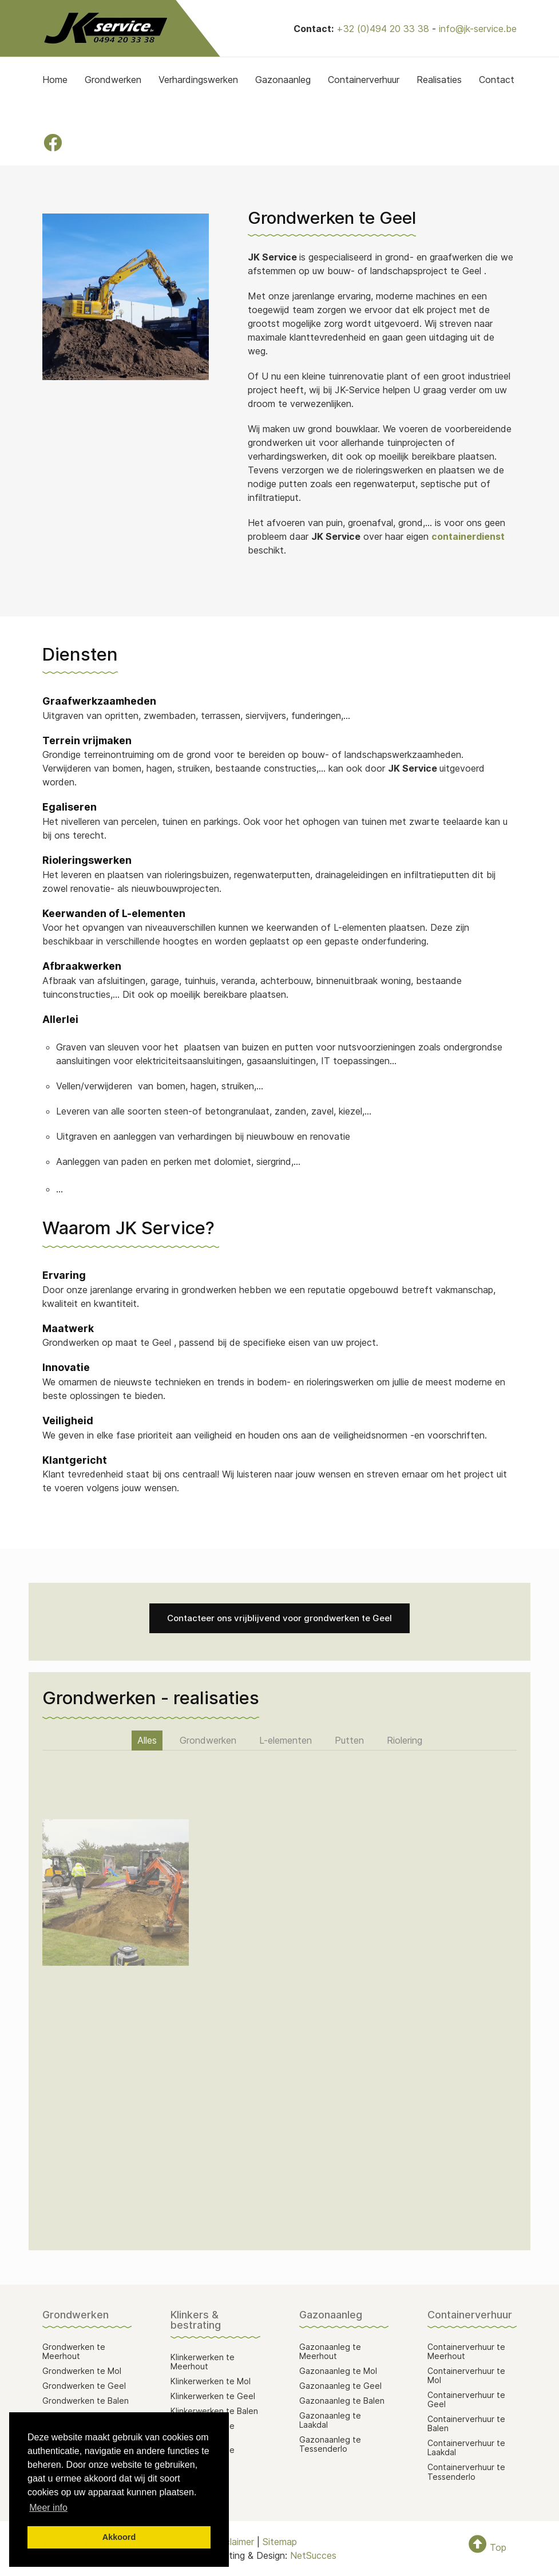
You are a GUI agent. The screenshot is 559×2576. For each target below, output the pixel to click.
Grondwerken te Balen (85, 2400)
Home (55, 79)
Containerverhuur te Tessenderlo (466, 2471)
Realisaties (439, 79)
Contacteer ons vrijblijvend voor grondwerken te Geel (279, 1618)
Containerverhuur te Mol (466, 2375)
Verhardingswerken (198, 79)
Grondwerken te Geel (84, 2386)
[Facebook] (52, 142)
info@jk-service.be (478, 28)
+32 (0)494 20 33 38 (382, 28)
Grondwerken (113, 79)
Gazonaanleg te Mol (338, 2371)
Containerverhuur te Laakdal (466, 2447)
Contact (496, 79)
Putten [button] (349, 1740)
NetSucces (313, 2555)
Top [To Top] (487, 2547)
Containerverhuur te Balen (466, 2423)
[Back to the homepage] (105, 28)
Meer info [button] (48, 2507)
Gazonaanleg (283, 79)
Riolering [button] (404, 1740)
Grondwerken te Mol (81, 2371)
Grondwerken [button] (208, 1740)
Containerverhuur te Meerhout (466, 2351)
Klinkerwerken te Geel (213, 2396)
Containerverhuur (363, 79)
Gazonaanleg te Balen (341, 2400)
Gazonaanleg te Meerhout (330, 2351)
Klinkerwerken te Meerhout (203, 2361)
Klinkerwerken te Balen (214, 2411)
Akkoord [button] (119, 2537)
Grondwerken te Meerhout (73, 2351)
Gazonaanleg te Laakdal (330, 2420)
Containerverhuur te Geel (466, 2399)
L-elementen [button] (285, 1740)
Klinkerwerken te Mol (211, 2381)
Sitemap (280, 2541)
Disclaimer (233, 2541)
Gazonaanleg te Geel (340, 2386)
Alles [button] (147, 1740)
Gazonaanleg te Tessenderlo (330, 2444)
